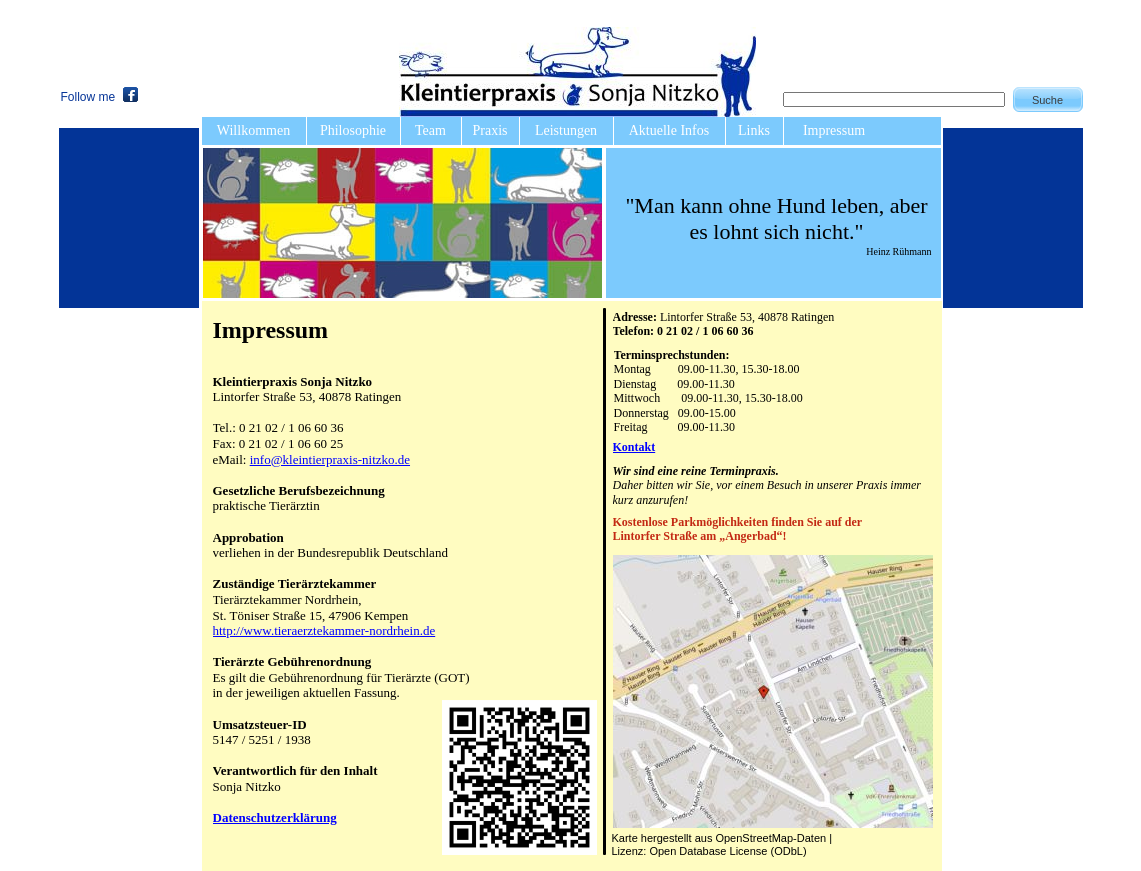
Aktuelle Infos (669, 130)
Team (430, 130)
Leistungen (566, 130)
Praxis (490, 130)
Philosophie (353, 130)
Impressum (834, 130)
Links (754, 130)
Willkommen (253, 130)
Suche (1047, 100)
